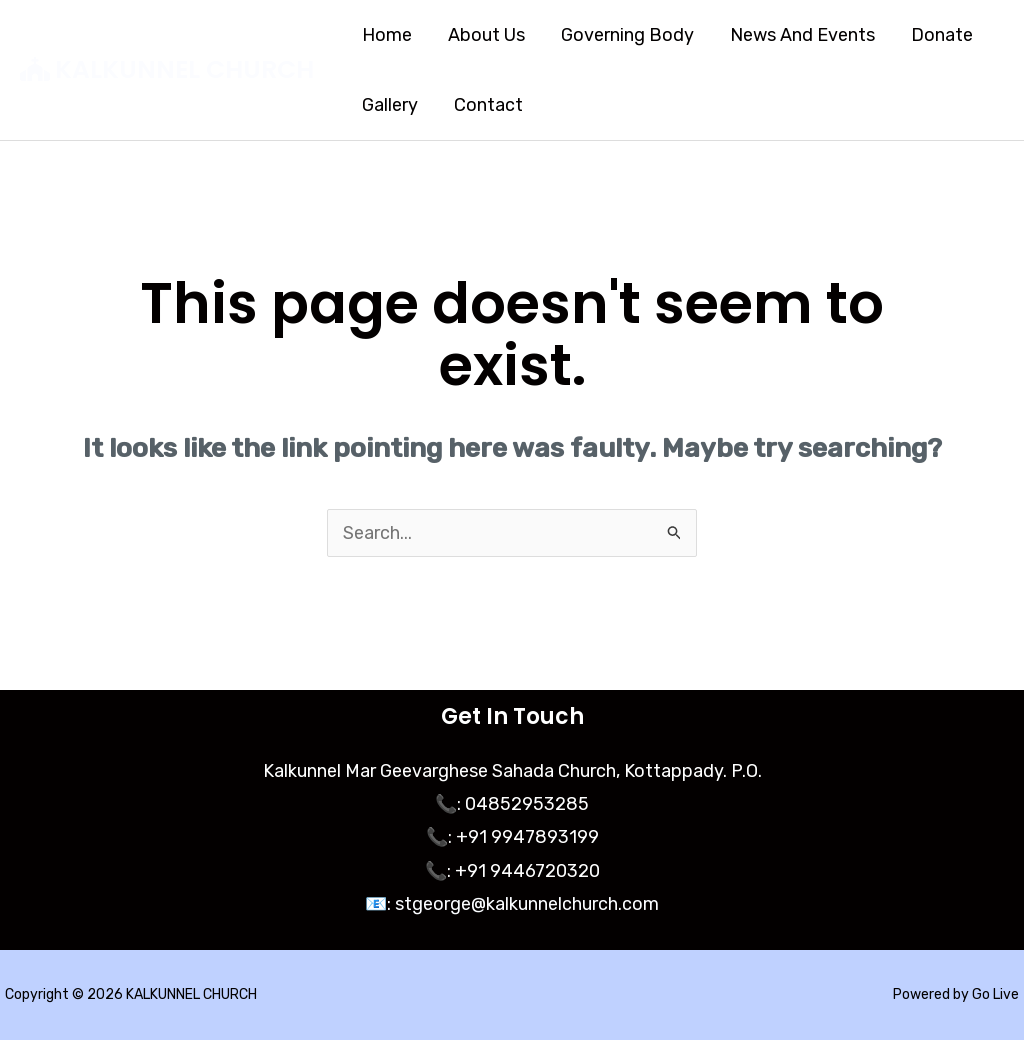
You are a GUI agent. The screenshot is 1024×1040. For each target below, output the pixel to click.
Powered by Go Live (956, 994)
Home (387, 35)
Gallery (390, 105)
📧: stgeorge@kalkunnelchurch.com (512, 904)
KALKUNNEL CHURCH (184, 69)
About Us (486, 35)
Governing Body (627, 35)
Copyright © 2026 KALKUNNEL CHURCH (131, 994)
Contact (488, 105)
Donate (942, 35)
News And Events (802, 35)
